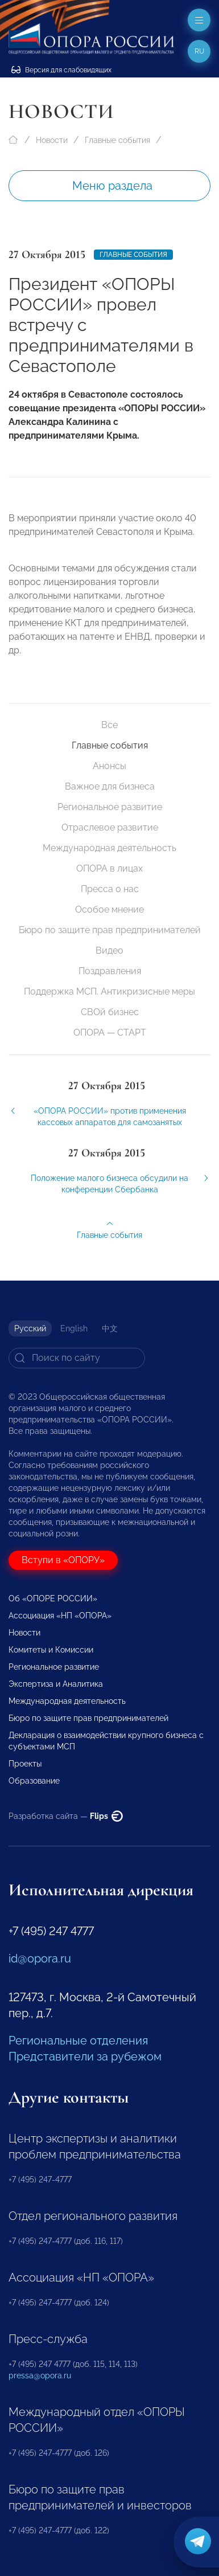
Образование (34, 1780)
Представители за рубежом (85, 2056)
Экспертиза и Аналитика (56, 1683)
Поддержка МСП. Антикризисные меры (109, 991)
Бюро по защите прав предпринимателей (110, 930)
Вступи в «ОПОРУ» (63, 1560)
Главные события (117, 140)
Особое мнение (109, 909)
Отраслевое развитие (109, 827)
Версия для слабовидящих (61, 70)
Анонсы (109, 765)
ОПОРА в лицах (109, 868)
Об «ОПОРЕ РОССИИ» (53, 1598)
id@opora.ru (40, 1958)
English (74, 1328)
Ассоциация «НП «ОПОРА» (60, 1615)
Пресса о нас (110, 889)
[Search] (77, 1358)
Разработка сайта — (66, 1816)
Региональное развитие (109, 807)
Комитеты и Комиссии (51, 1649)
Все (109, 724)
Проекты (25, 1763)
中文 (110, 1328)
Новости (52, 140)
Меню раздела (112, 186)
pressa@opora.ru (40, 2375)
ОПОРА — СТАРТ (109, 1032)
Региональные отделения (78, 2040)
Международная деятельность (109, 848)
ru (199, 51)
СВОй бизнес (110, 1012)
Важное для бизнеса (110, 786)
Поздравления (109, 971)
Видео (109, 950)
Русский (30, 1328)
